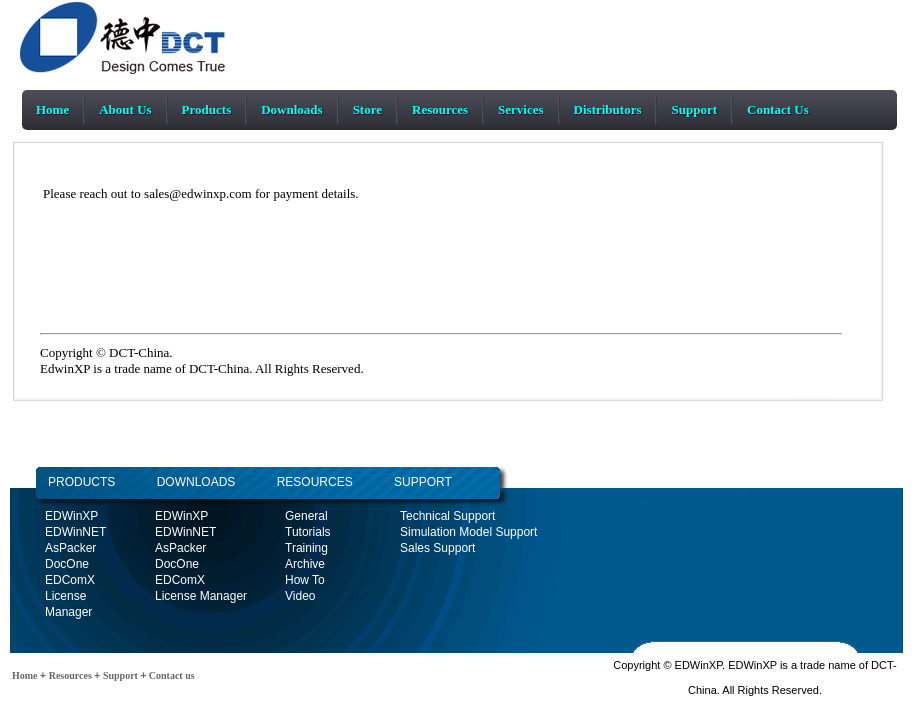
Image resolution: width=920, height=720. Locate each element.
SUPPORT (423, 482)
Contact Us (778, 109)
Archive (305, 564)
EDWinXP (71, 516)
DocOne (67, 564)
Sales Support (437, 548)
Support (694, 109)
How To (305, 580)
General (306, 516)
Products (207, 109)
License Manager (201, 596)
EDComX (70, 580)
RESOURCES (314, 482)
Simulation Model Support (468, 532)
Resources (440, 109)
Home (52, 109)
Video (300, 596)
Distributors (608, 109)
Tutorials (308, 532)
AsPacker (70, 548)
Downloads (291, 109)
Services (520, 109)
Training (306, 548)
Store (367, 109)
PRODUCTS (81, 482)
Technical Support (447, 516)
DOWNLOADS (175, 482)
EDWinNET (75, 532)
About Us (125, 109)
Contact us (170, 675)
